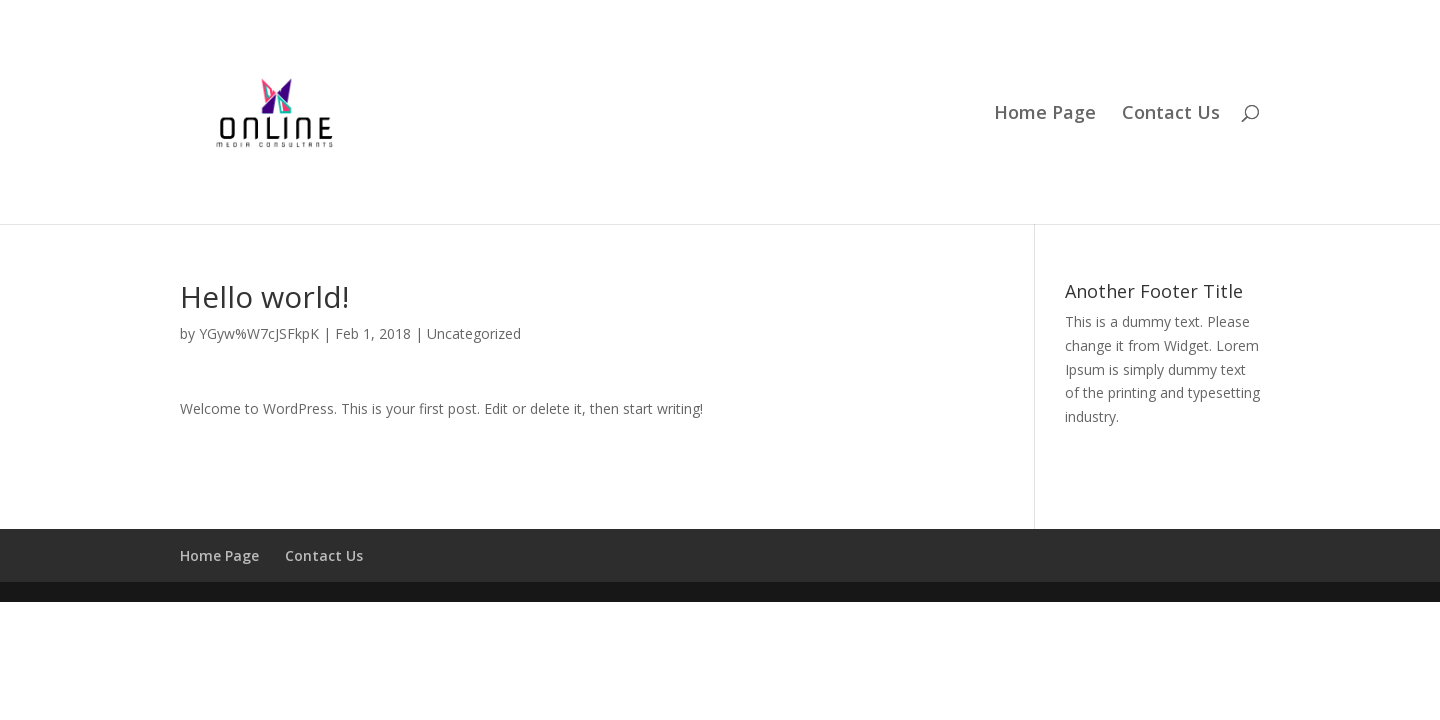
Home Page (1045, 114)
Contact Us (1171, 114)
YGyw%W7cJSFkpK (259, 333)
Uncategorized (474, 333)
